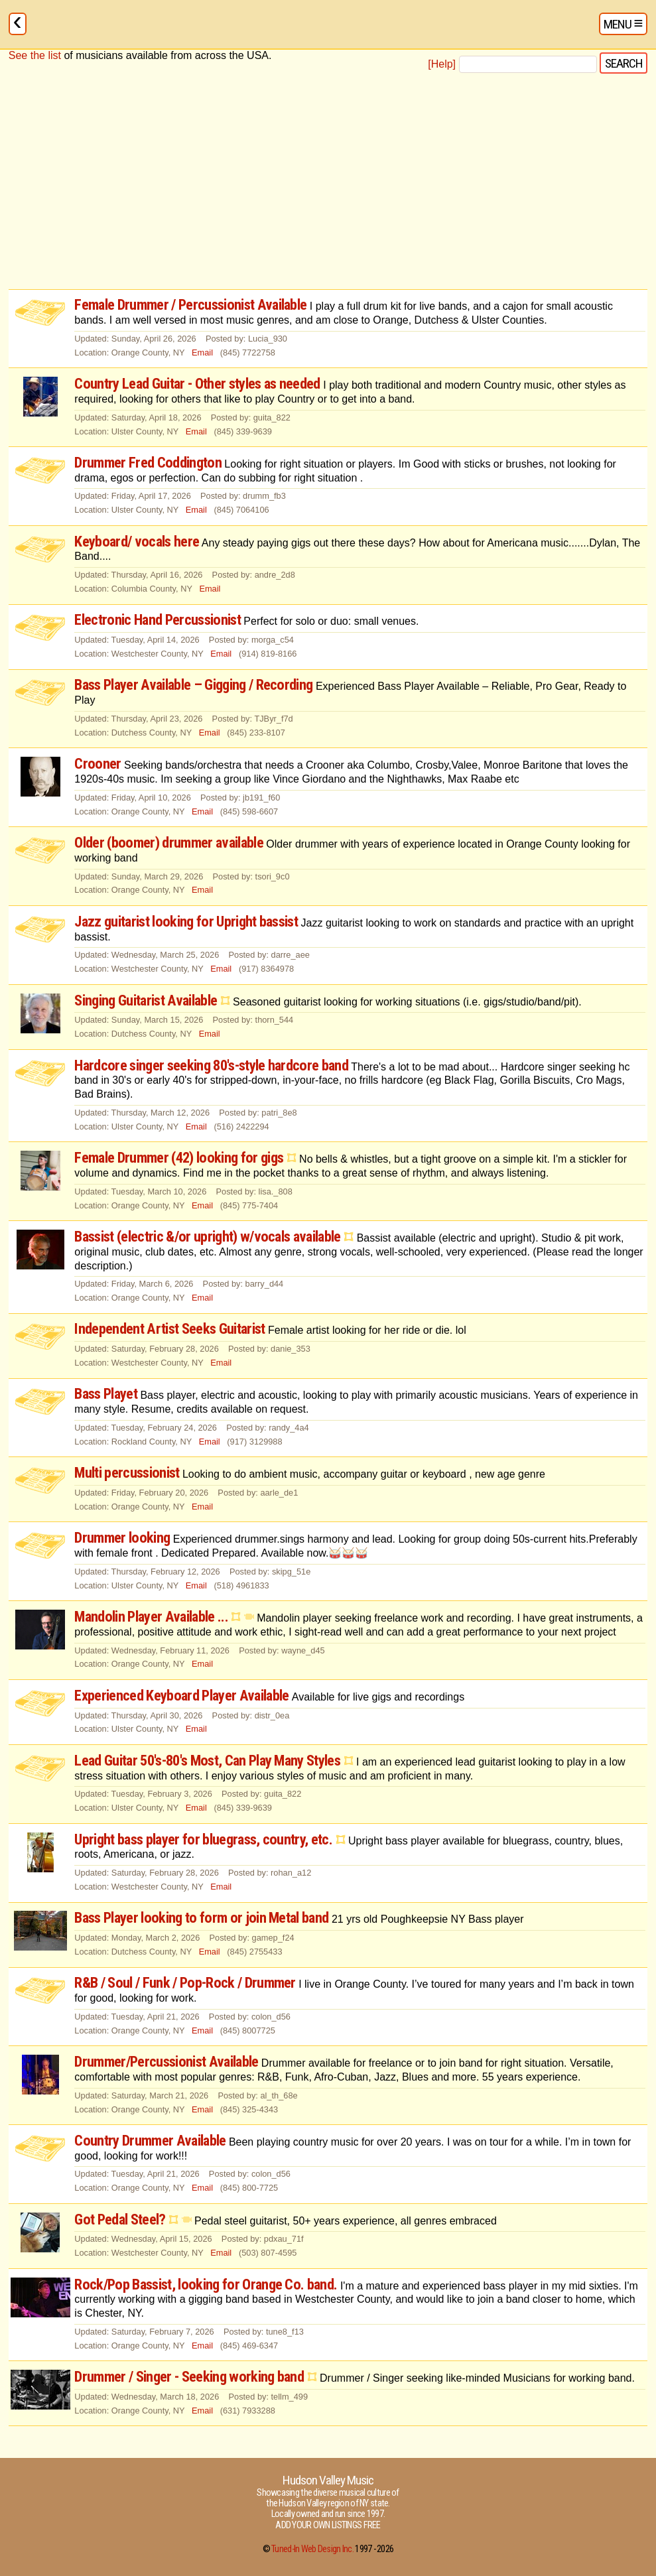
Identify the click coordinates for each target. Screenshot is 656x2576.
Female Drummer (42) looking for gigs (178, 1157)
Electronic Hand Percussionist (157, 619)
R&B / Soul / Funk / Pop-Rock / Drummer (186, 1982)
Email (202, 352)
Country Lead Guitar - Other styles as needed (197, 383)
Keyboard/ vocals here (136, 541)
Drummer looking (122, 1537)
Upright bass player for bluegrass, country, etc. (203, 1839)
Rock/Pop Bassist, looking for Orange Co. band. (205, 2284)
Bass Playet (105, 1393)
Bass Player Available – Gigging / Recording (193, 684)
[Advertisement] (328, 182)
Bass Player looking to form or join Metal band (201, 1917)
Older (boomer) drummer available (168, 842)
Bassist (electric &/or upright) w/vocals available (207, 1236)
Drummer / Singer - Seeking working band (189, 2376)
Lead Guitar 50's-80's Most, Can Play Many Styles (207, 1760)
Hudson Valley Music (328, 2480)
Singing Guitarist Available (145, 1000)
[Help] (442, 64)
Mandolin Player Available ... (151, 1616)
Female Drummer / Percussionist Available (191, 304)
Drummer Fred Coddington (148, 462)
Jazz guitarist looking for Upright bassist (186, 921)
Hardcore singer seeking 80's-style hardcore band (211, 1065)
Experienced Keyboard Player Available (182, 1695)
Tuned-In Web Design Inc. (312, 2549)
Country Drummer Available (151, 2140)
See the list (35, 55)
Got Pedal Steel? (119, 2219)
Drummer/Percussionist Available (167, 2061)
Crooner (97, 763)
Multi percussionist (128, 1472)
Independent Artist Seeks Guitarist (169, 1328)
